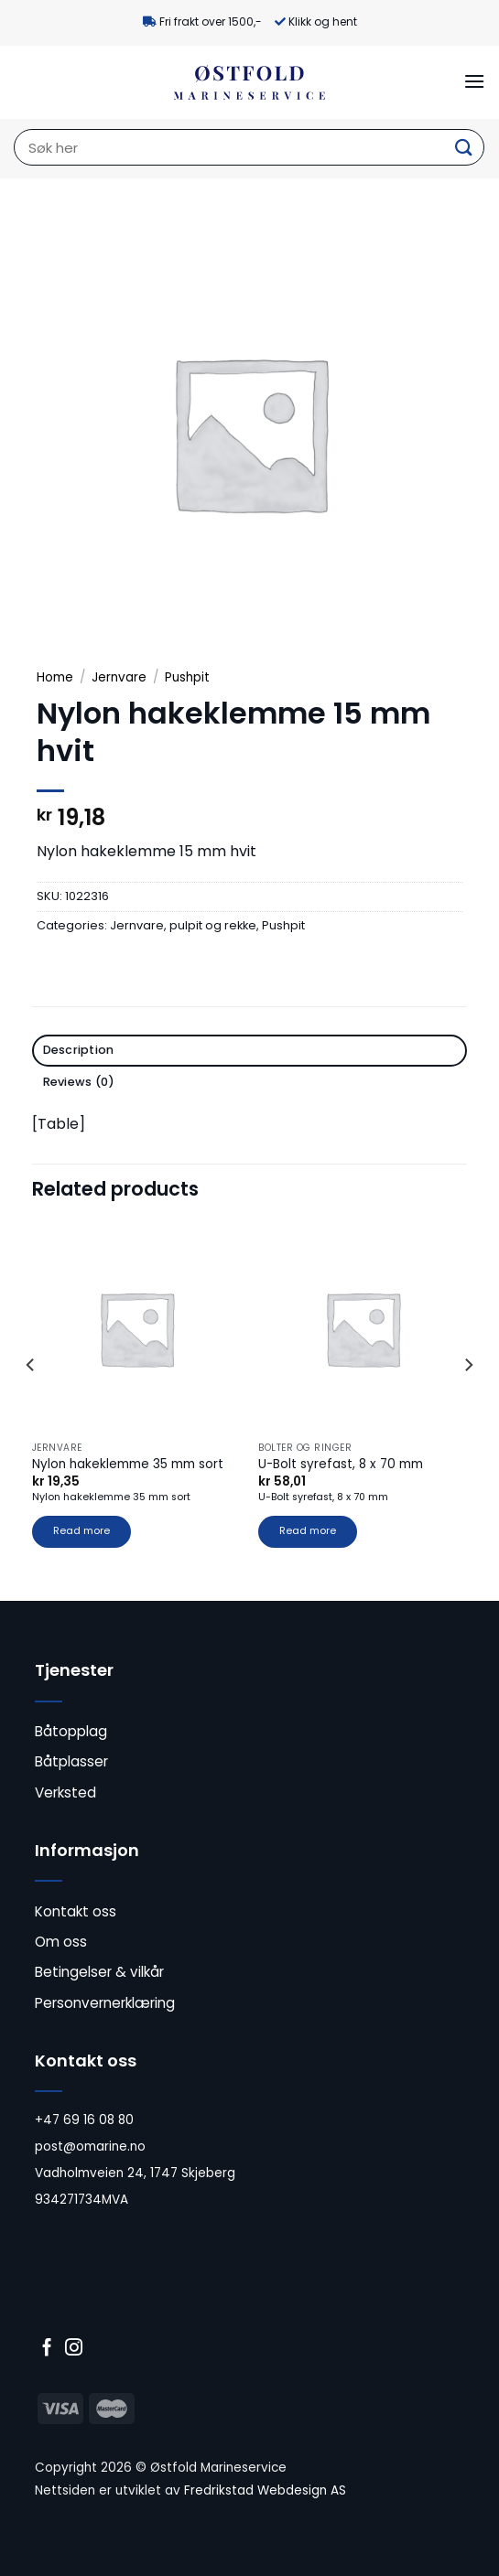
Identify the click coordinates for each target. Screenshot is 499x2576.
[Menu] (474, 81)
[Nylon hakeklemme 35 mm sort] (136, 1328)
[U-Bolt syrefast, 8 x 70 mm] (362, 1328)
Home (55, 677)
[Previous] (31, 1401)
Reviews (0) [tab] (79, 1081)
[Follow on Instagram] (73, 2348)
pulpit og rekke (212, 925)
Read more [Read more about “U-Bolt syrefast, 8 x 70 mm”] (307, 1531)
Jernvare (119, 677)
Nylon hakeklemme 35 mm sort (127, 1464)
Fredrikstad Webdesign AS (265, 2490)
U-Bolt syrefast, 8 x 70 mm (340, 1464)
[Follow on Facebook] (47, 2348)
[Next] (468, 1401)
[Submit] (463, 147)
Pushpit (187, 677)
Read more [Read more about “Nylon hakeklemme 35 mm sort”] (81, 1531)
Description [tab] (78, 1049)
